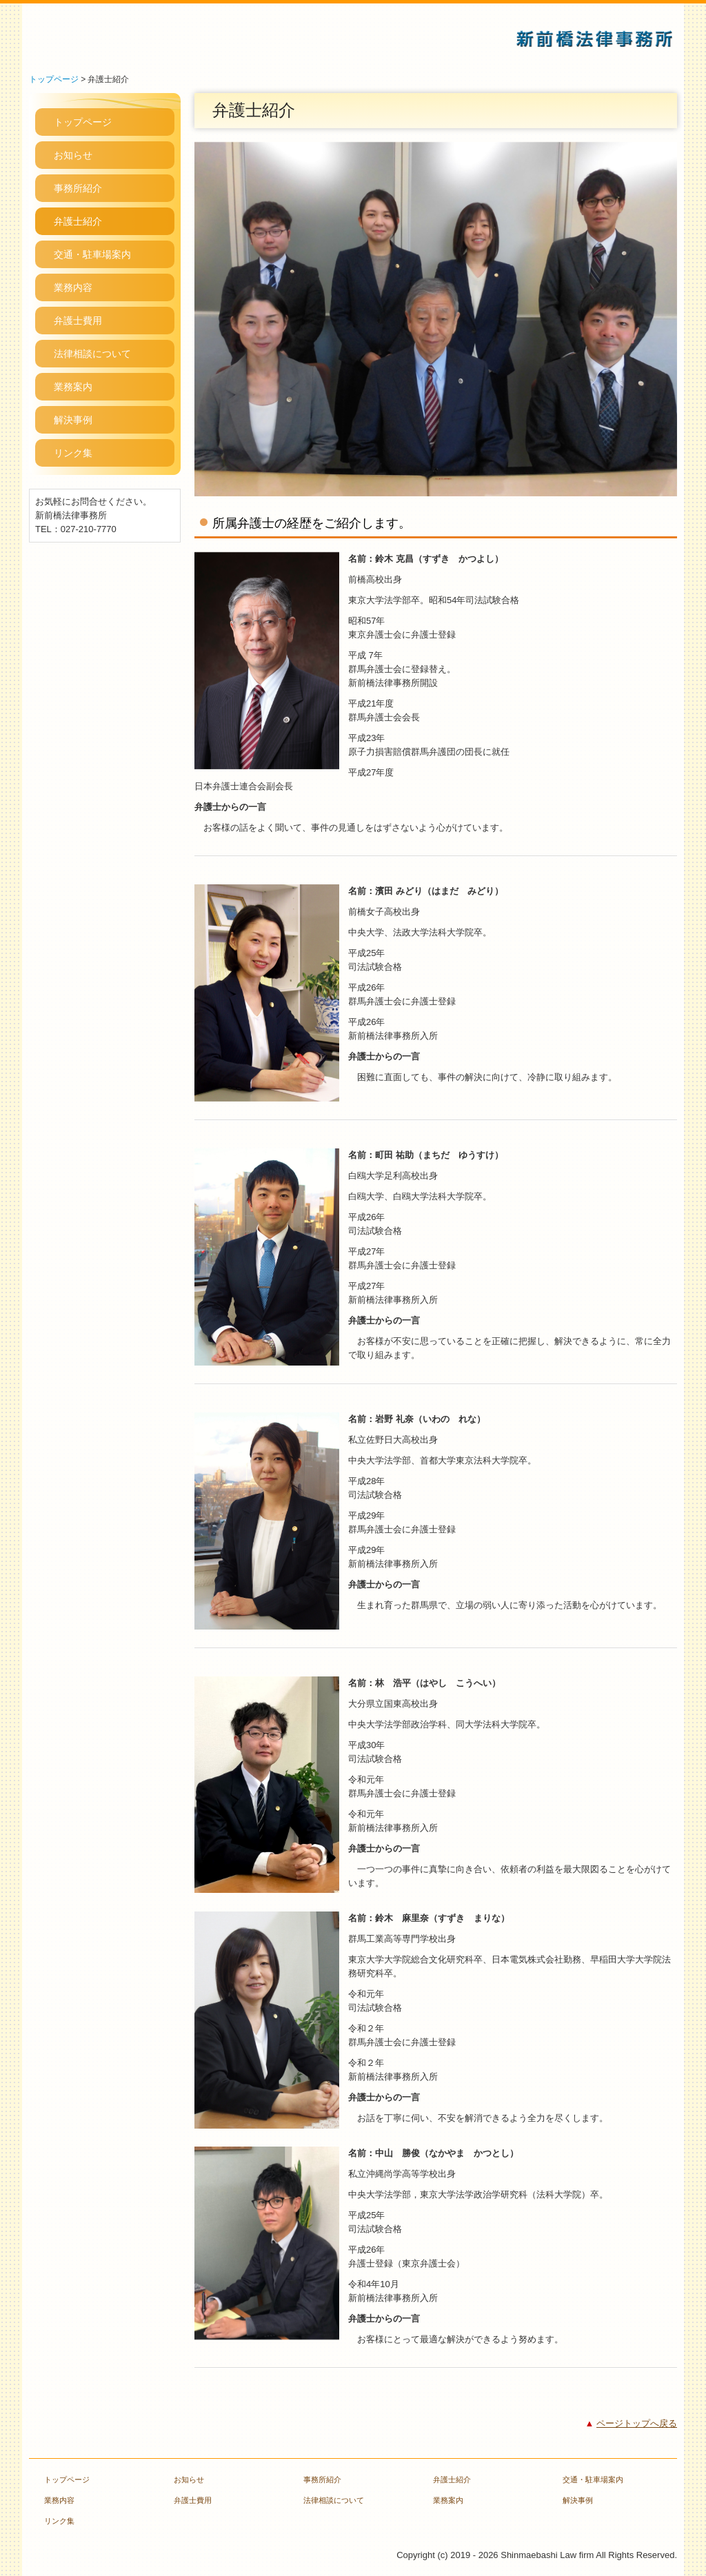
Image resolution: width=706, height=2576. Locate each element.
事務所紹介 (78, 188)
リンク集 (73, 452)
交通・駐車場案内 (92, 254)
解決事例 (73, 419)
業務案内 (73, 386)
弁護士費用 (78, 320)
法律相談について (92, 353)
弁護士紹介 (78, 221)
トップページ (83, 122)
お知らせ (73, 155)
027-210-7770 (89, 529)
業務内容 (73, 287)
